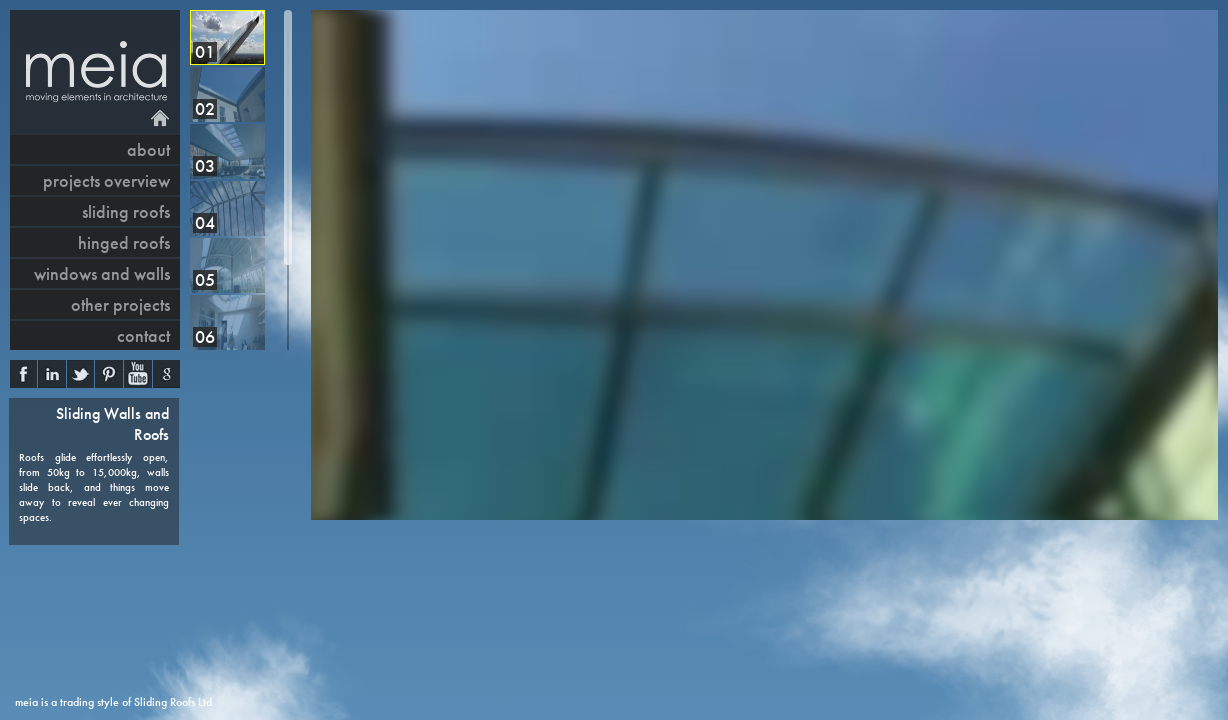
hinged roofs (124, 242)
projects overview (106, 180)
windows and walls (102, 273)
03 (205, 165)
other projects (120, 304)
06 (205, 336)
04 (205, 222)
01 (205, 51)
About (148, 149)
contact (143, 335)
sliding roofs (126, 211)
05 (205, 279)
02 (205, 108)
